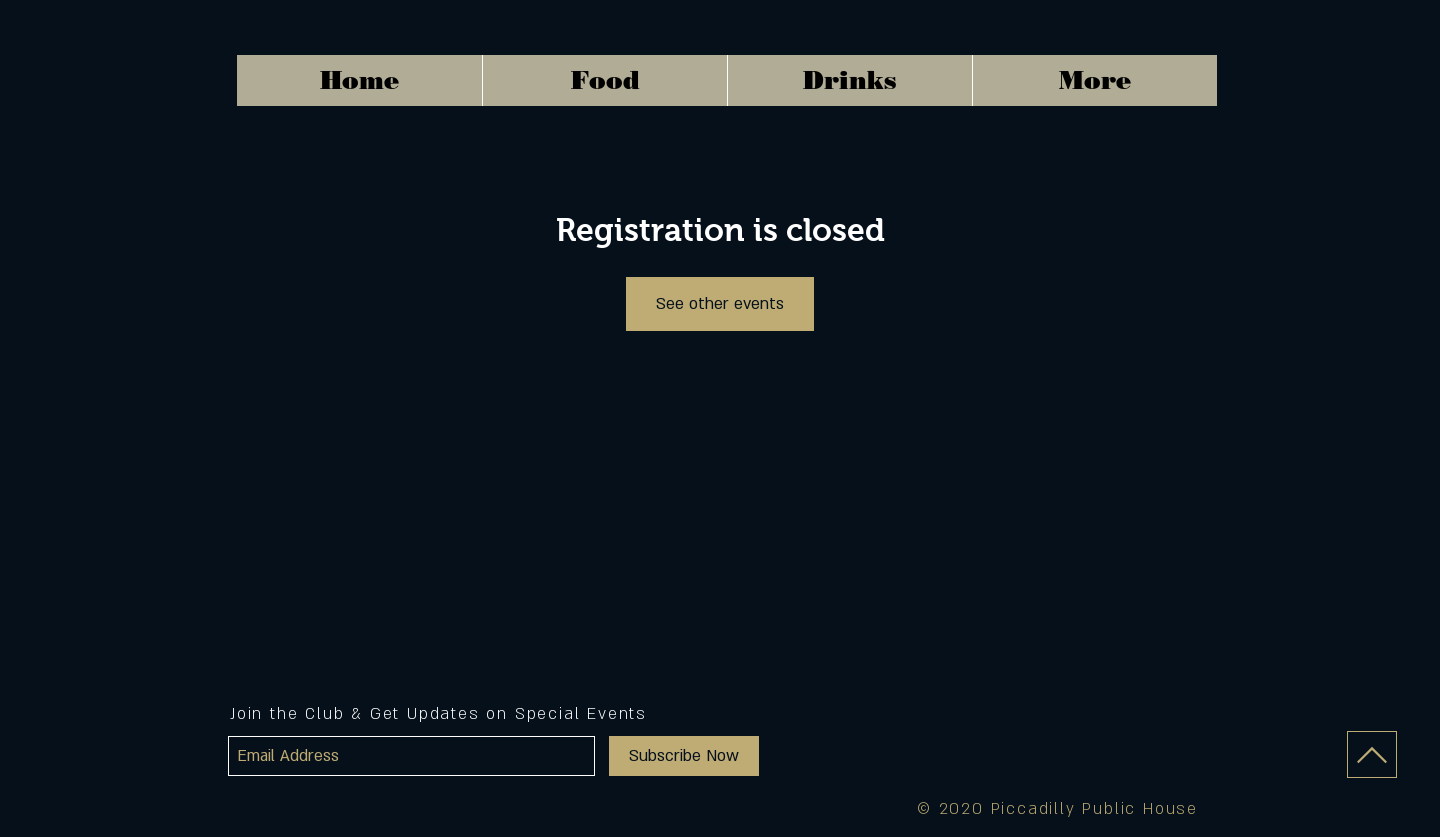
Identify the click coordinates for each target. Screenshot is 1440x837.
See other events (720, 304)
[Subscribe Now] (684, 756)
